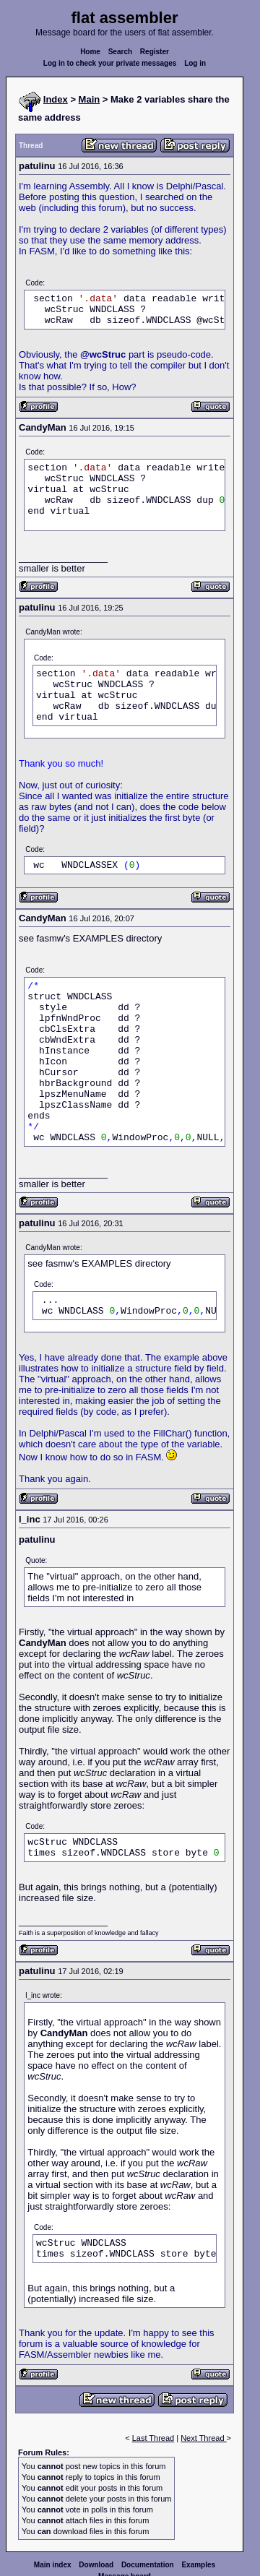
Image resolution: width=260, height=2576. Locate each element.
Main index (53, 2565)
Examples (198, 2565)
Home (90, 52)
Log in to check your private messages (110, 63)
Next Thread (203, 2438)
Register (154, 52)
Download (96, 2565)
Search (120, 52)
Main (89, 99)
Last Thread (153, 2438)
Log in (195, 63)
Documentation (147, 2565)
